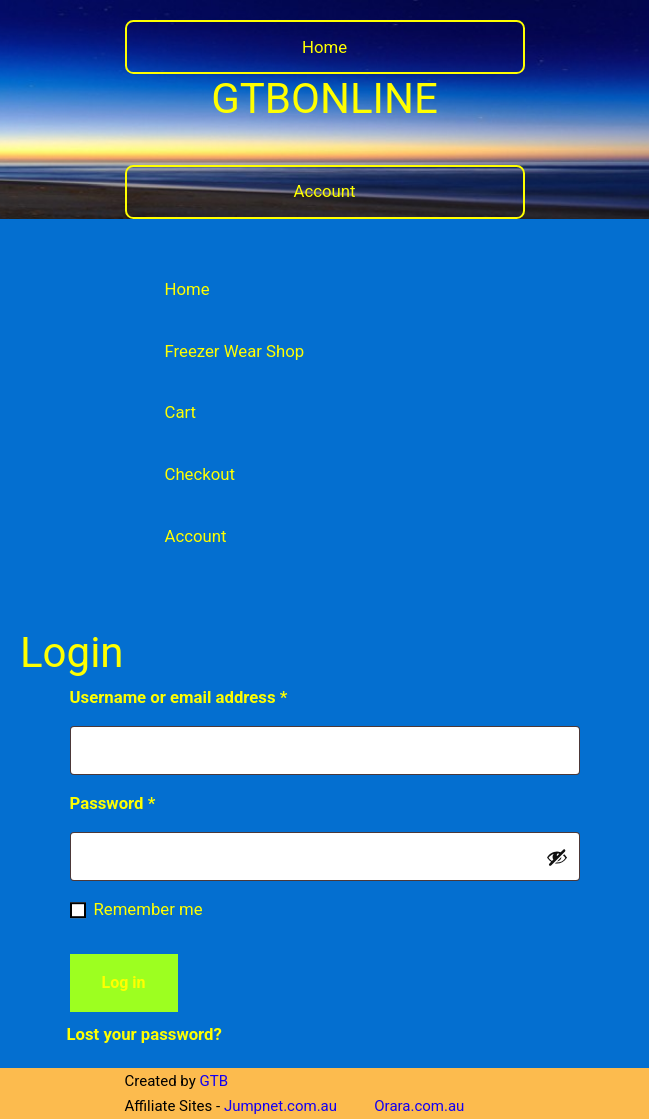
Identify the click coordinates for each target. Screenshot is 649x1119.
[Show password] (557, 857)
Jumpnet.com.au (280, 1106)
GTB (214, 1081)
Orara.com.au (419, 1106)
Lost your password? (144, 1034)
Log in (124, 982)
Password (146, 800)
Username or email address (212, 694)
